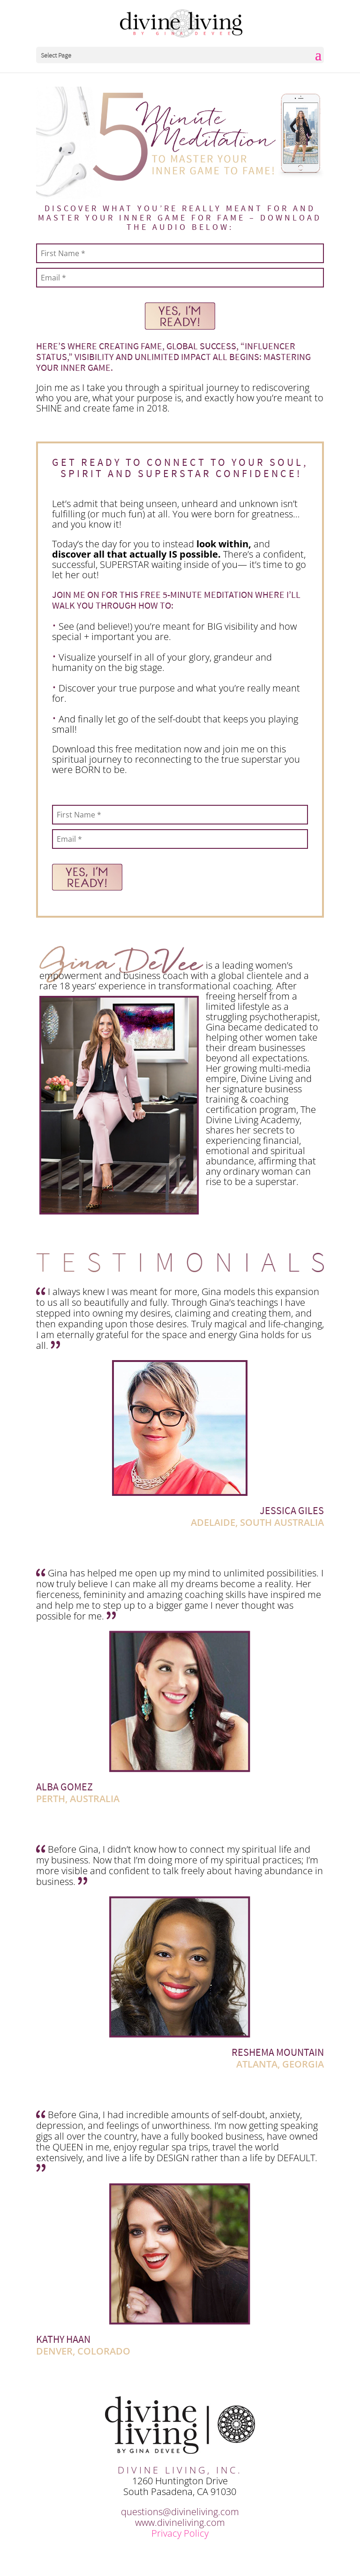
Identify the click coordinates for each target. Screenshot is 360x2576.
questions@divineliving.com (180, 2511)
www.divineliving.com (180, 2522)
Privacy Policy (180, 2533)
